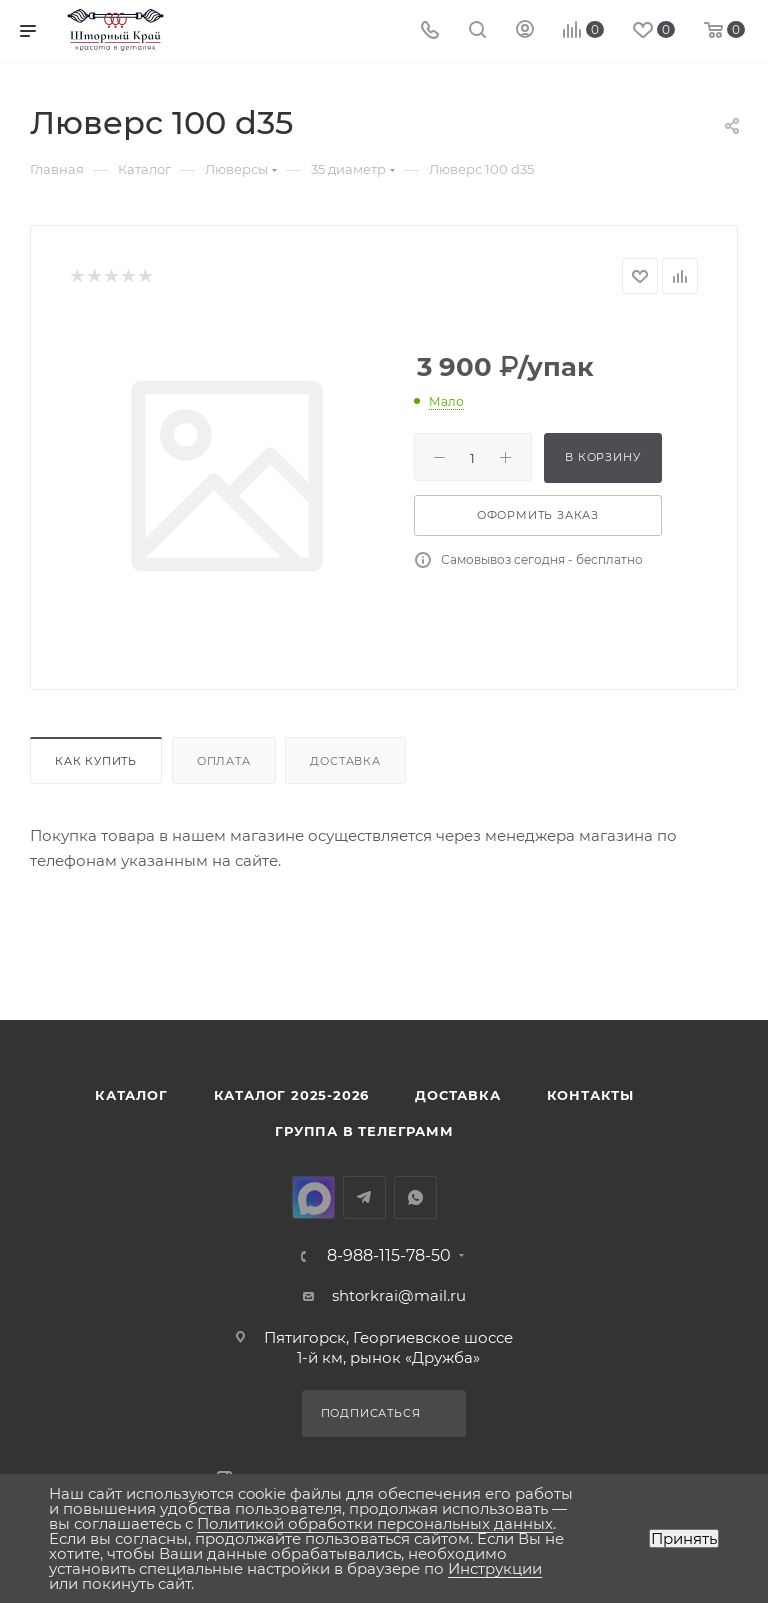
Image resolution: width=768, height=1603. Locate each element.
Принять (684, 1538)
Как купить (96, 761)
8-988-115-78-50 (389, 1256)
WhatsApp (415, 1197)
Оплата (224, 761)
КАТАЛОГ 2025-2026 (292, 1095)
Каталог (131, 1095)
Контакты (590, 1095)
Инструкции (495, 1568)
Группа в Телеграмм (364, 1131)
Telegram (364, 1197)
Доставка (345, 761)
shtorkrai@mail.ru (399, 1295)
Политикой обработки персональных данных (375, 1523)
